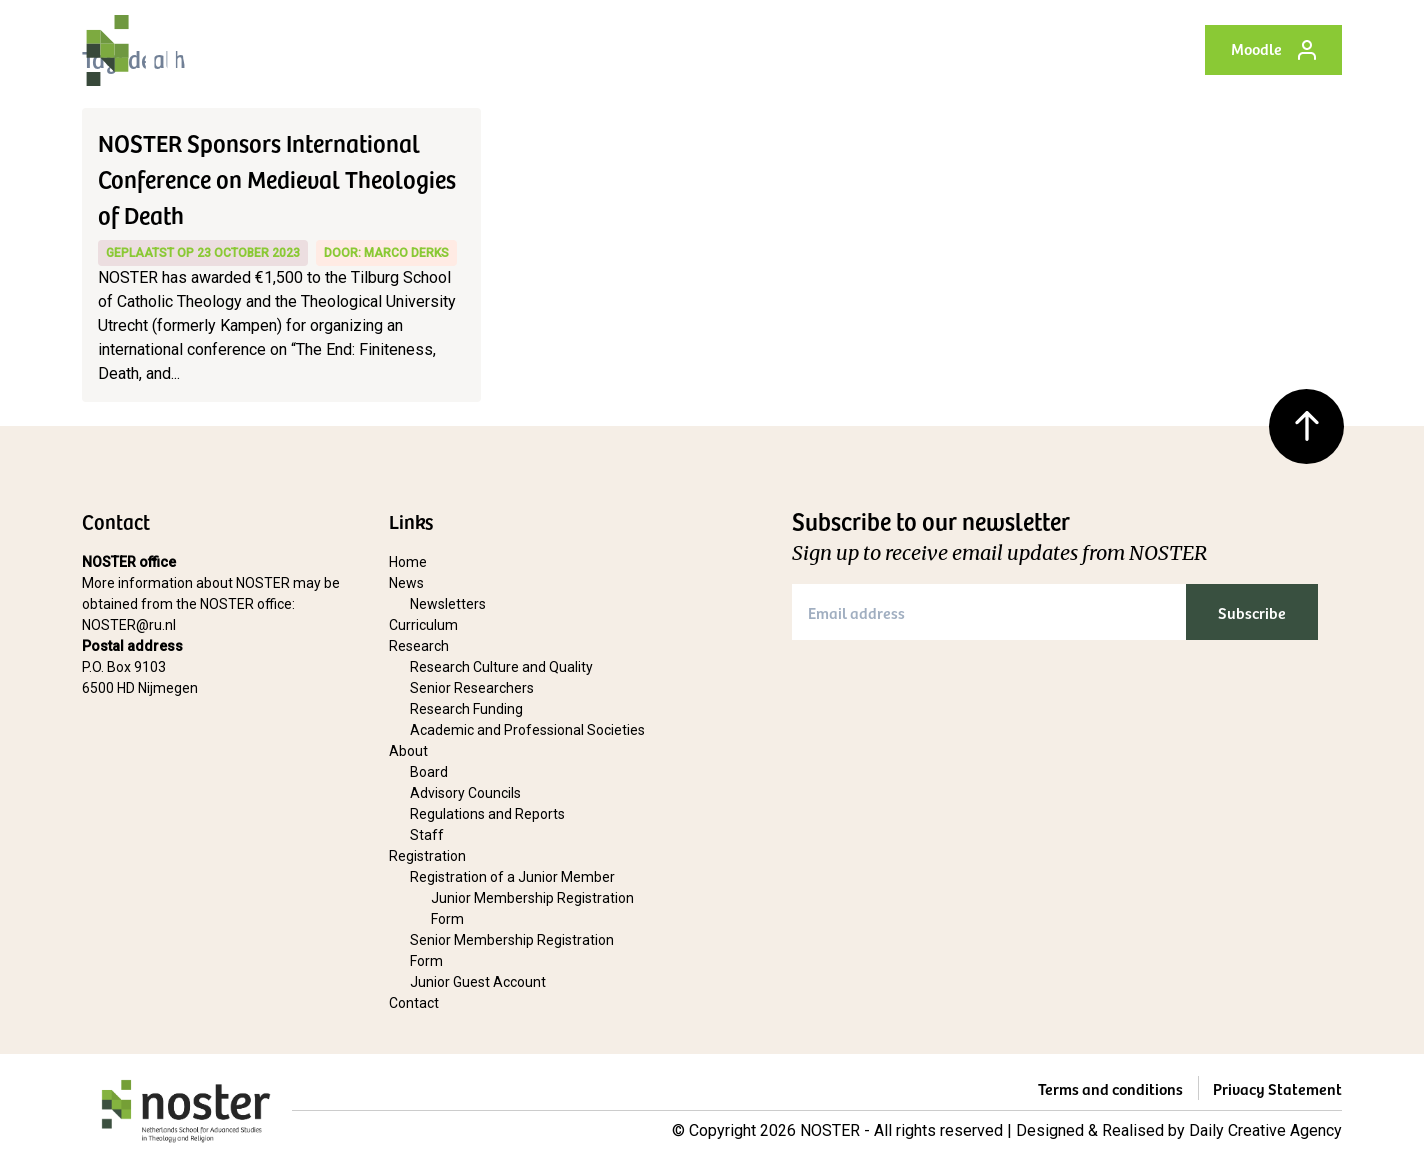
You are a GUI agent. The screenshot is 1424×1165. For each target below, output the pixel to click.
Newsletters (448, 604)
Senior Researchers (472, 688)
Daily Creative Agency (1265, 1130)
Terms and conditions (1110, 1088)
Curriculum (605, 49)
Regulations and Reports (487, 814)
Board (429, 772)
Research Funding (466, 709)
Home (427, 49)
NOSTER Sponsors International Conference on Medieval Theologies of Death (277, 178)
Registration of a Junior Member (512, 877)
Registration (914, 49)
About (811, 49)
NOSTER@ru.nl (129, 625)
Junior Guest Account (478, 982)
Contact (1077, 49)
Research (718, 49)
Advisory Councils (465, 793)
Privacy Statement (1277, 1088)
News (507, 49)
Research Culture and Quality (501, 667)
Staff (427, 835)
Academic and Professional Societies (527, 730)
